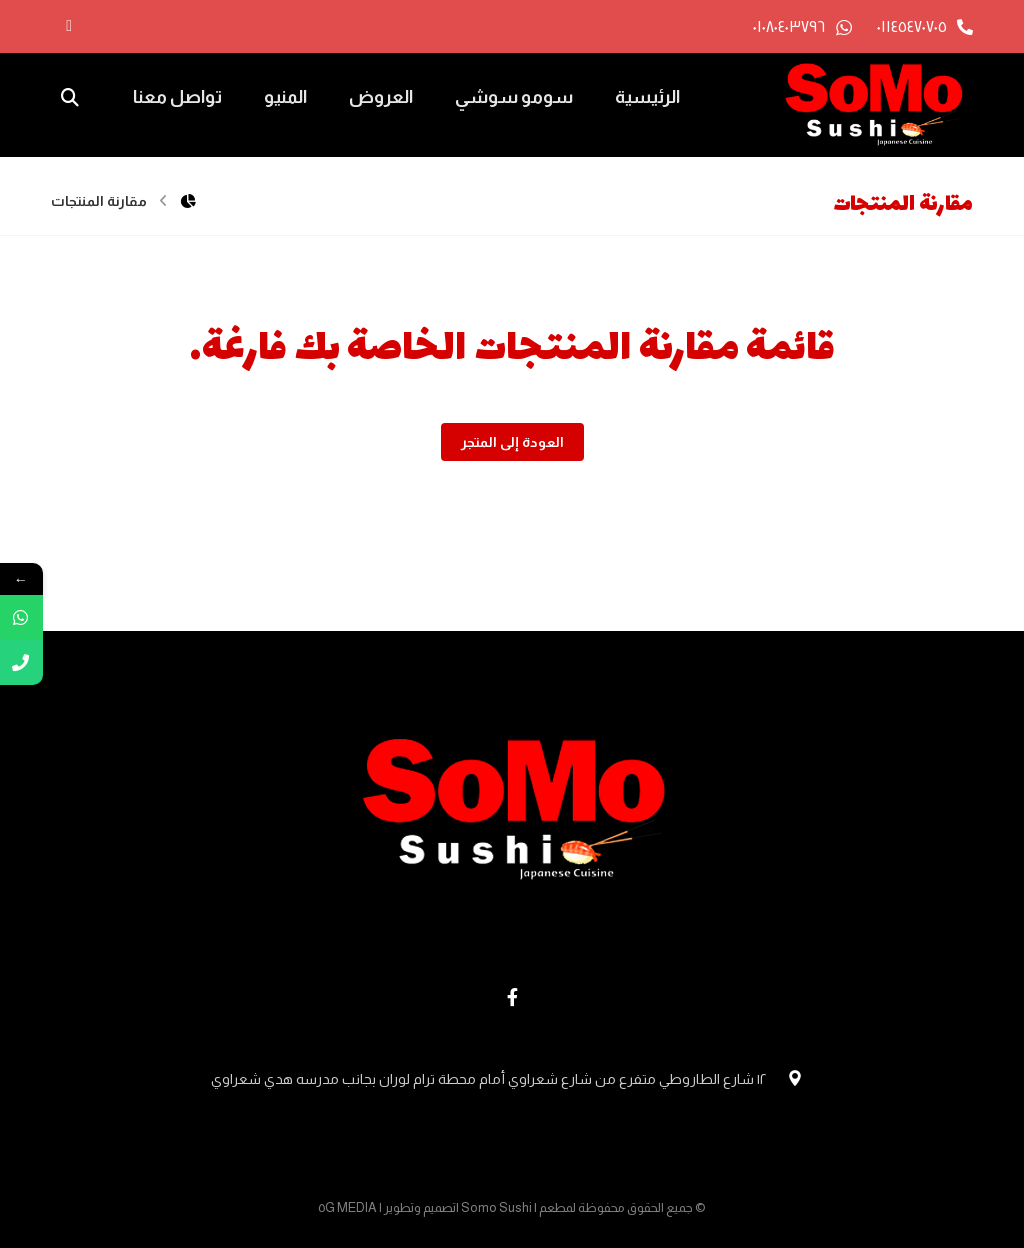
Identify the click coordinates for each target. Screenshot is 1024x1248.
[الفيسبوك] (69, 26)
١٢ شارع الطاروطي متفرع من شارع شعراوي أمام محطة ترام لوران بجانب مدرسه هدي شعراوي (512, 1079)
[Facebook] (512, 997)
